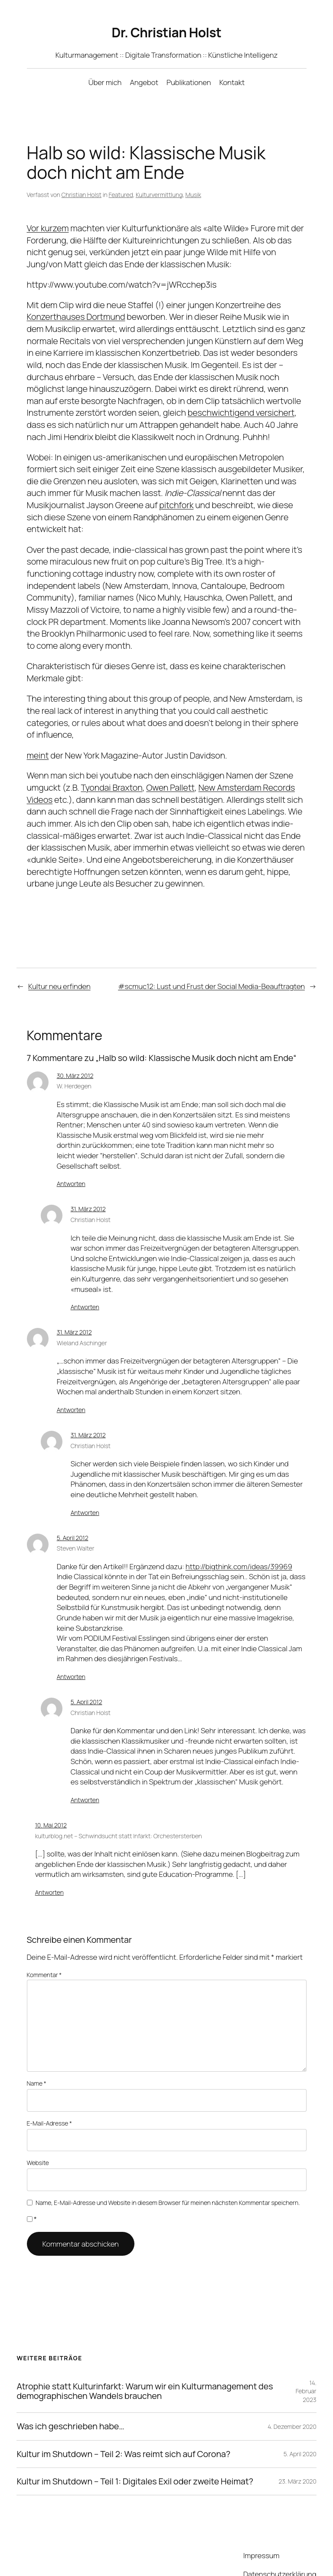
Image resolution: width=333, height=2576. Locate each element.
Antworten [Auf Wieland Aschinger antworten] (70, 1387)
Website (38, 2127)
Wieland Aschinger (81, 1320)
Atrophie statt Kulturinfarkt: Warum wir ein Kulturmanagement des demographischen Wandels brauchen (139, 2354)
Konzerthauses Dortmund (75, 316)
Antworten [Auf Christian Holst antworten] (84, 1284)
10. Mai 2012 (52, 1802)
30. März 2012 (76, 1063)
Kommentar (44, 1952)
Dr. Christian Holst (166, 32)
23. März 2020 (297, 2444)
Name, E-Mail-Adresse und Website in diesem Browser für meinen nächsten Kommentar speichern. (167, 2165)
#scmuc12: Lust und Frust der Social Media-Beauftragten (213, 974)
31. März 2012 (90, 1186)
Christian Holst (80, 194)
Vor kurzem (48, 228)
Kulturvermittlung (156, 194)
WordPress (123, 2554)
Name (37, 2050)
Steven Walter (75, 1525)
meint (37, 743)
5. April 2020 (300, 2417)
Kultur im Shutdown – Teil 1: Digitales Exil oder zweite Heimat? (133, 2445)
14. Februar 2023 (305, 2354)
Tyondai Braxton (111, 775)
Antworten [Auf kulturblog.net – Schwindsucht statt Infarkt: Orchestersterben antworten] (48, 1869)
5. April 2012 (73, 1514)
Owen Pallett (171, 775)
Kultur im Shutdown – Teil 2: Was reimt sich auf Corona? (122, 2417)
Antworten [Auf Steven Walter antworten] (70, 1654)
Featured (119, 194)
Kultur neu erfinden (58, 974)
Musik (190, 194)
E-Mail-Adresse (49, 2089)
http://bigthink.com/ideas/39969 (236, 1544)
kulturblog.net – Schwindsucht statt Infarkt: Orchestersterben (115, 1813)
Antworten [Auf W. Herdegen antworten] (70, 1161)
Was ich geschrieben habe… (70, 2390)
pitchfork (175, 504)
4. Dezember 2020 (292, 2389)
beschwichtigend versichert (235, 412)
